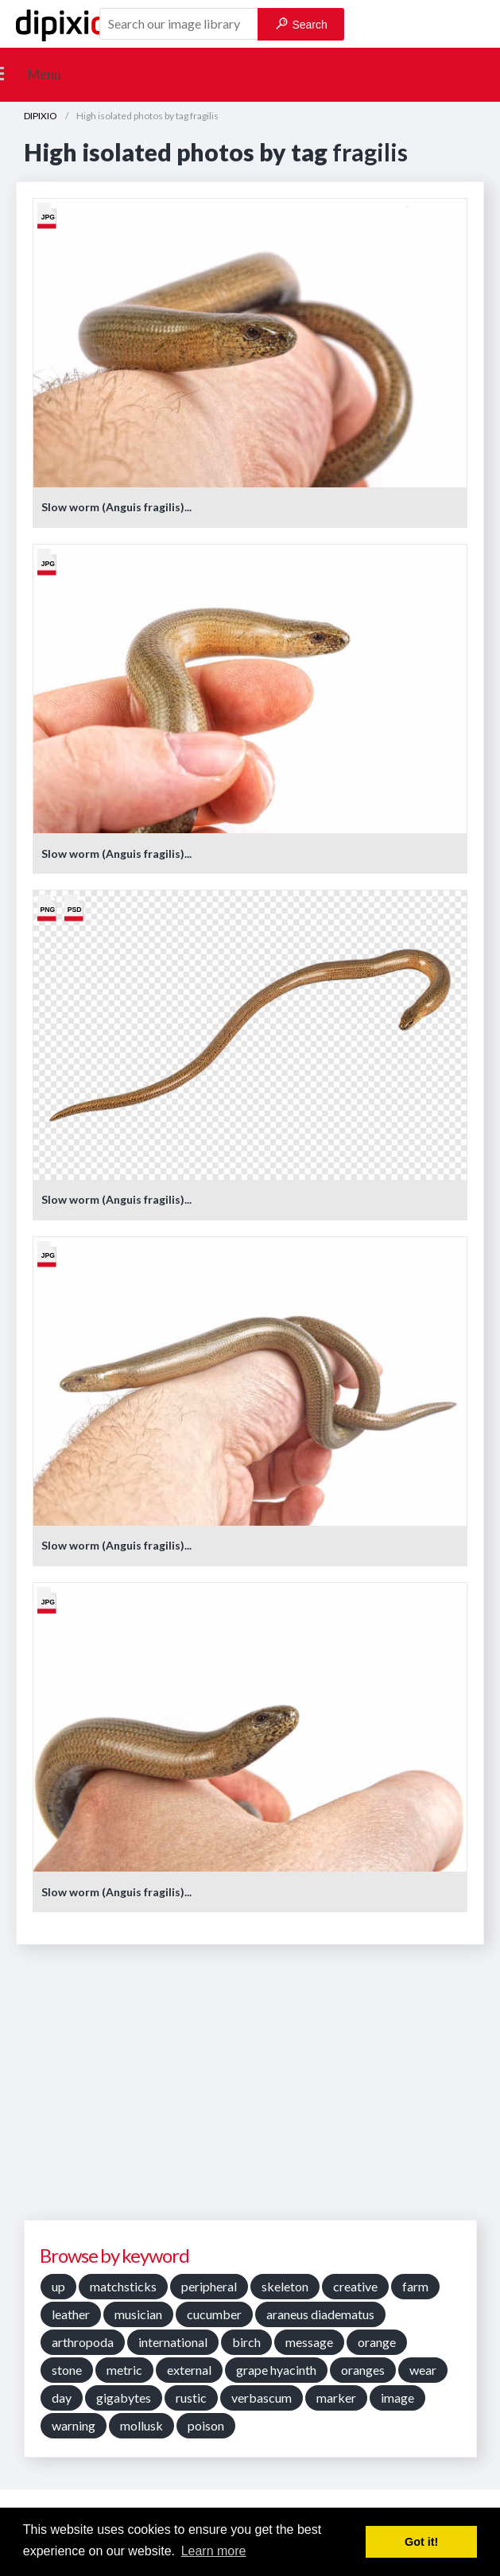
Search (302, 24)
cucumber (214, 2314)
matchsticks (123, 2286)
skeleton (285, 2286)
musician (138, 2314)
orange (377, 2341)
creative (355, 2286)
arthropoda (83, 2341)
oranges (363, 2369)
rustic (191, 2397)
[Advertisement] (254, 2088)
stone (67, 2369)
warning (73, 2425)
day (62, 2397)
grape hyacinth (276, 2369)
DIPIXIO (40, 116)
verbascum (261, 2397)
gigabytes (123, 2397)
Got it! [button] (421, 2541)
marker (336, 2397)
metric (124, 2369)
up (58, 2286)
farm (415, 2286)
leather (71, 2314)
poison (206, 2425)
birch (246, 2341)
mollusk (141, 2425)
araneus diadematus (320, 2314)
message (309, 2341)
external (189, 2369)
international (172, 2341)
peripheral (209, 2286)
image (397, 2397)
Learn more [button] (213, 2551)
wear (422, 2369)
